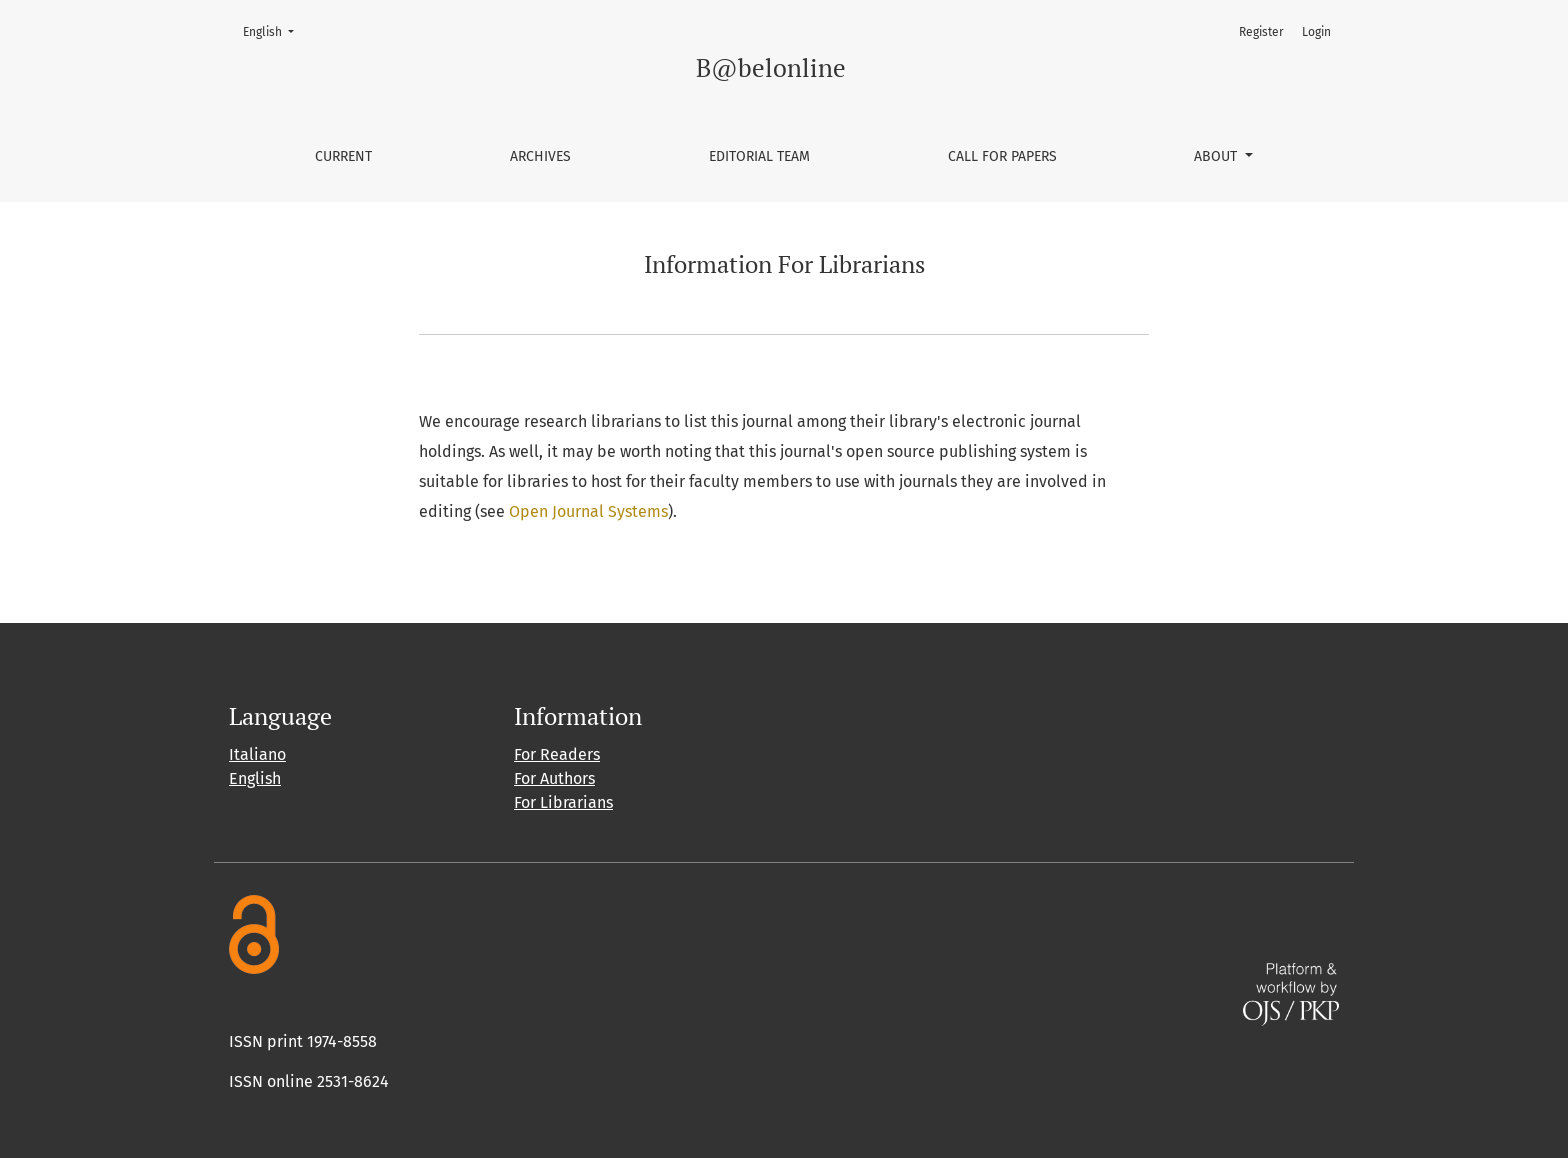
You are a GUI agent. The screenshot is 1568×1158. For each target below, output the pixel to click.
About (1217, 156)
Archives (540, 156)
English (274, 30)
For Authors (554, 778)
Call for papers (1002, 156)
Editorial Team (759, 156)
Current (343, 156)
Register (1261, 32)
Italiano (257, 754)
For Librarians (563, 802)
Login (1316, 32)
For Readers (557, 754)
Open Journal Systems (588, 511)
